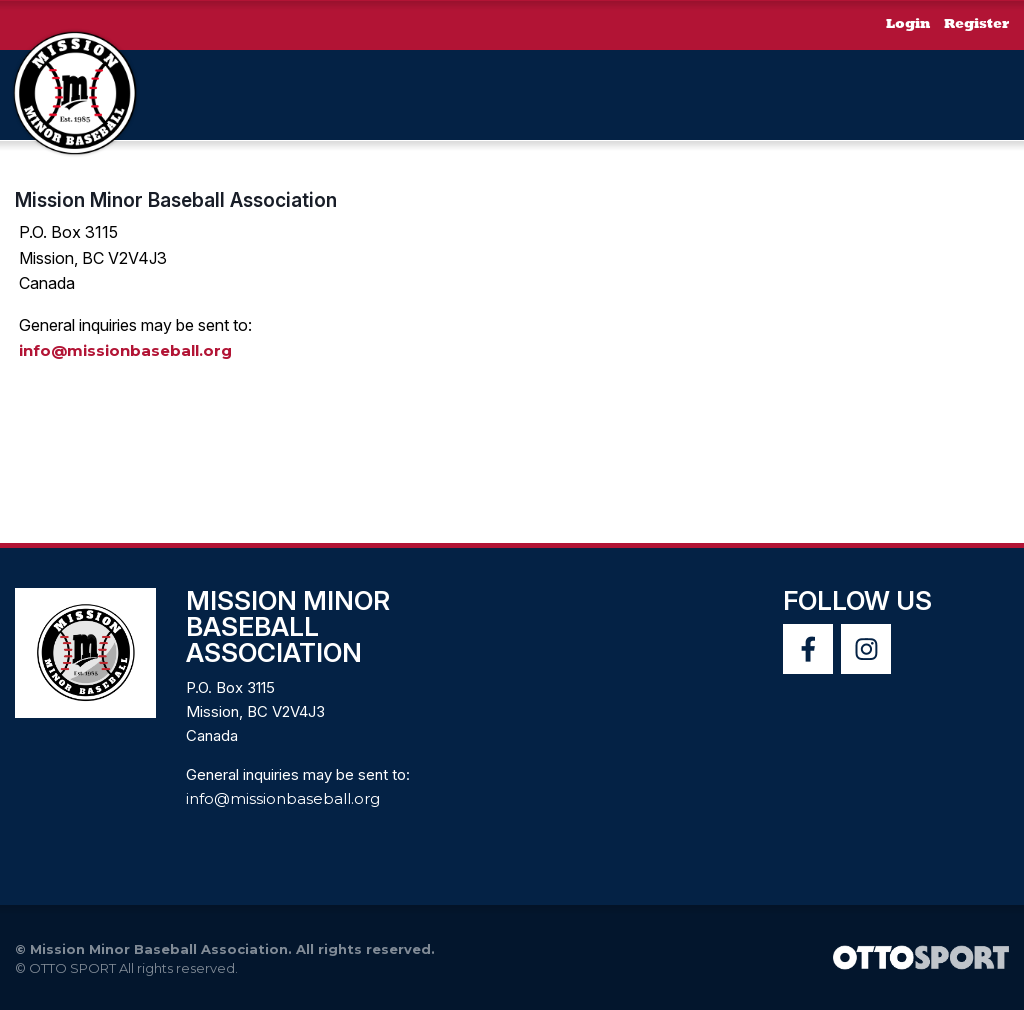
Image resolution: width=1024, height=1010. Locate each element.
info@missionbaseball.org (125, 350)
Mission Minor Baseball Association (176, 200)
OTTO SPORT (72, 968)
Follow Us (857, 600)
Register (976, 24)
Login (908, 24)
